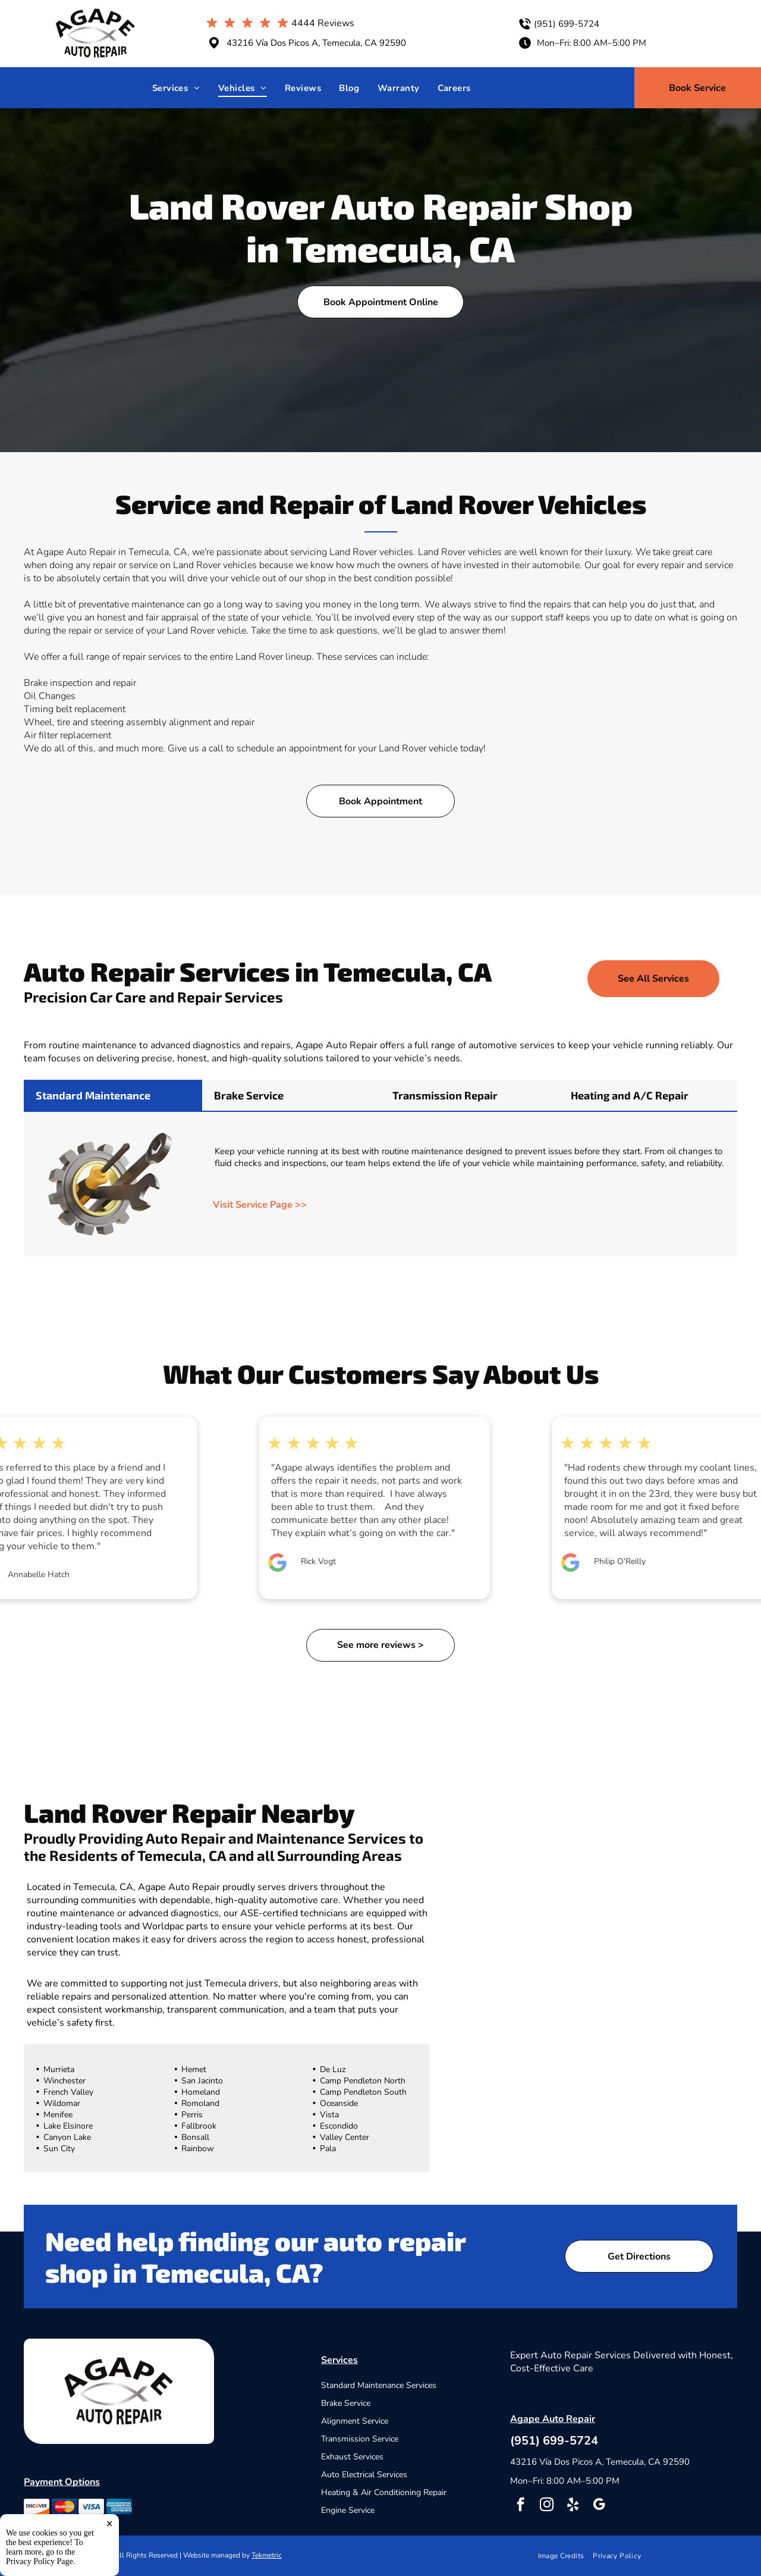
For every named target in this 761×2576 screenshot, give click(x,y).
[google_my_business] (599, 2506)
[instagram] (546, 2506)
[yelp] (572, 2506)
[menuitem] (176, 88)
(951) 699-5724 (566, 24)
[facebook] (520, 2506)
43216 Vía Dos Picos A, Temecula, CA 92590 (316, 43)
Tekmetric (266, 2555)
